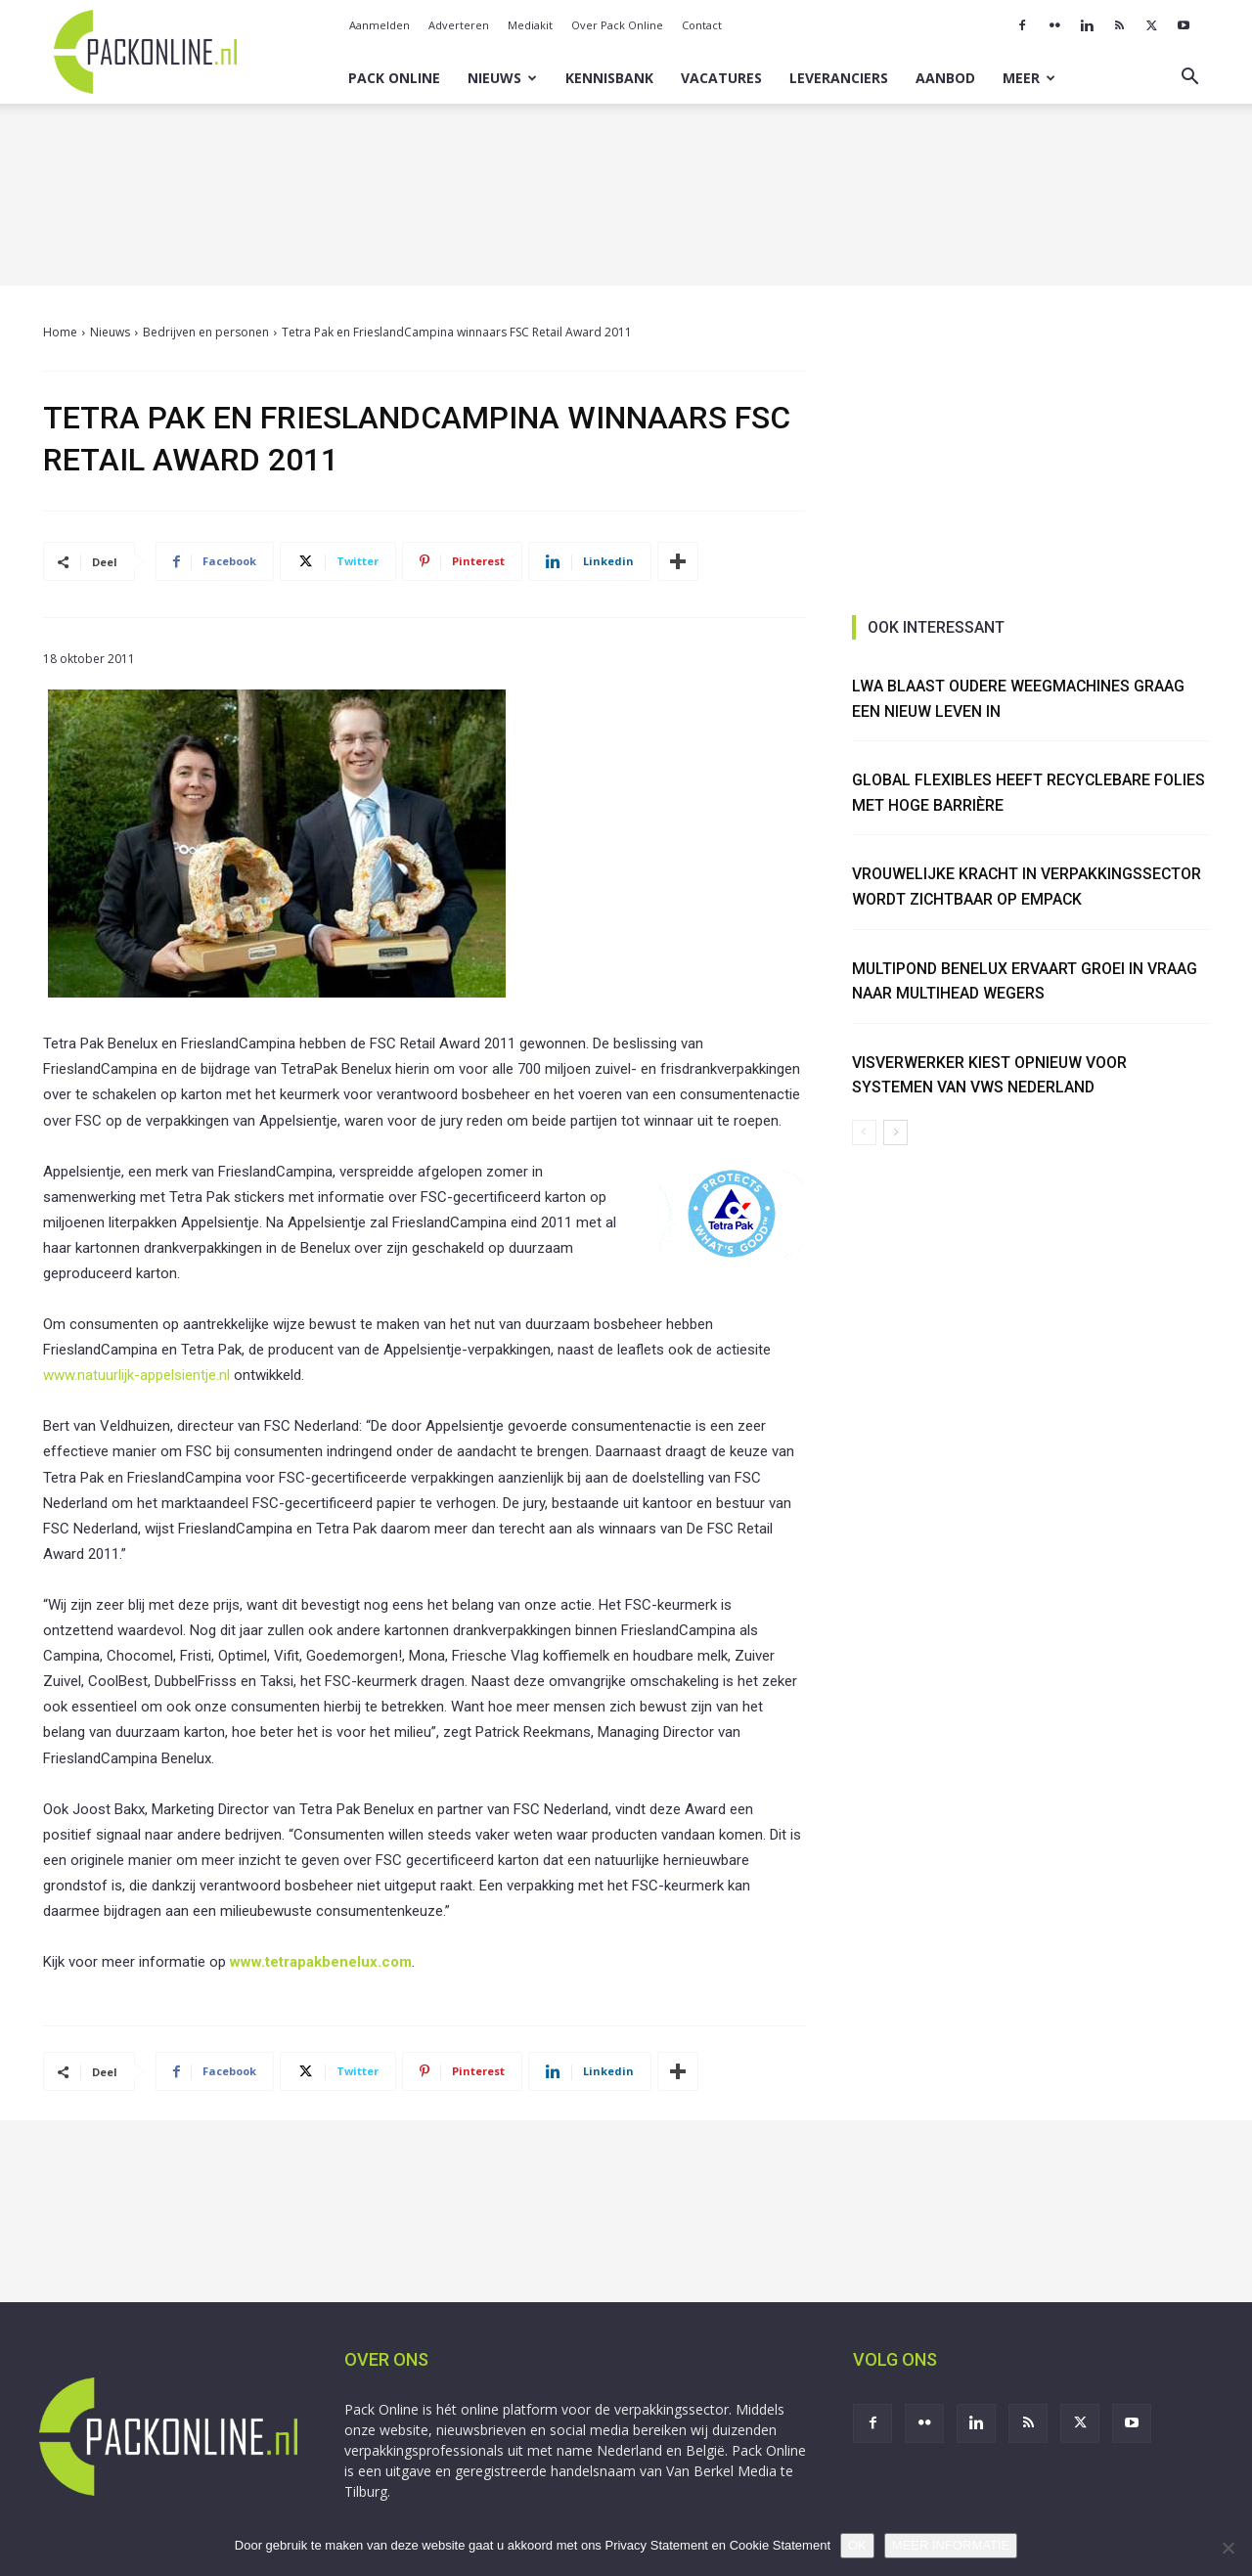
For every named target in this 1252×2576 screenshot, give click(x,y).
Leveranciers (838, 77)
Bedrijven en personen (206, 332)
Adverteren (458, 25)
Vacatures (721, 77)
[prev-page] (864, 1132)
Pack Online (394, 77)
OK (857, 2545)
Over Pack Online (617, 25)
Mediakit (530, 25)
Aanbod (945, 77)
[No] (1227, 2547)
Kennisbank (609, 77)
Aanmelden (379, 25)
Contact (702, 25)
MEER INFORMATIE (950, 2545)
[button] (1189, 78)
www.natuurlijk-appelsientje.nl (136, 1375)
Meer (1029, 77)
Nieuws (502, 77)
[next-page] (895, 1132)
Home (60, 332)
